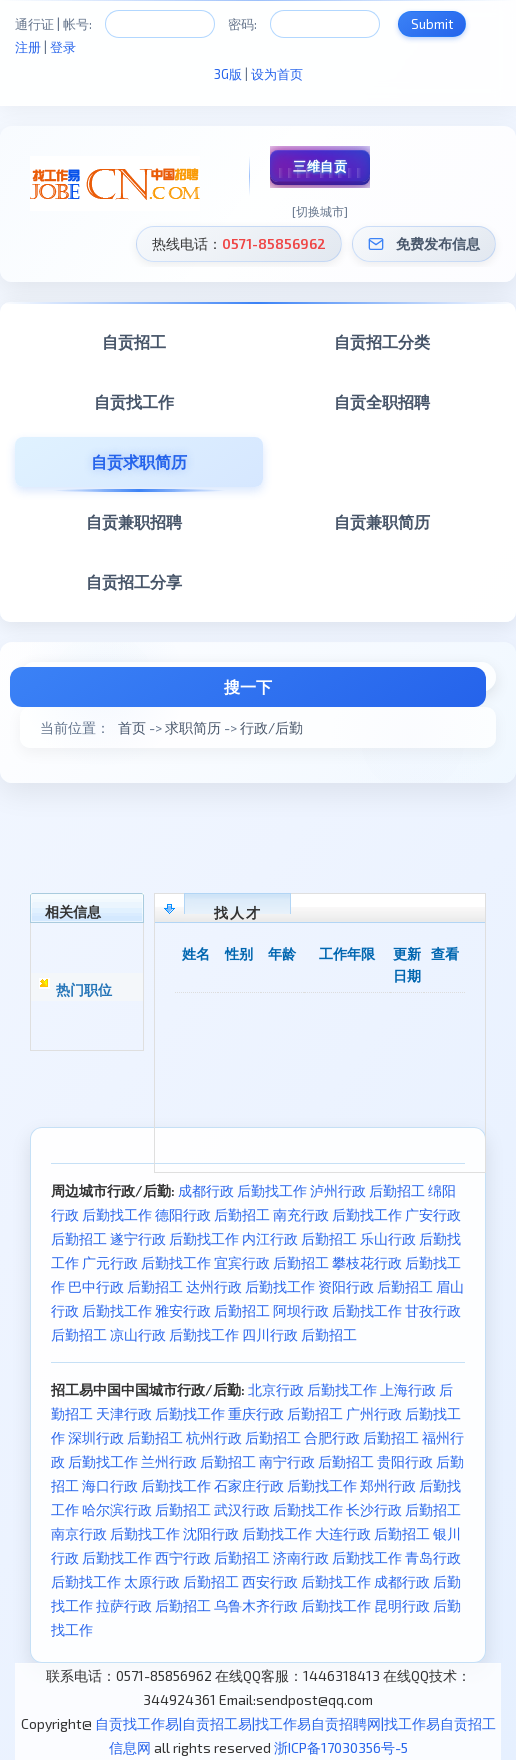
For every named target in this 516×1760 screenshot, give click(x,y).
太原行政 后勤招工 (181, 1581)
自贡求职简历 (139, 461)
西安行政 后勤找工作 (306, 1581)
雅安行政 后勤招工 (212, 1310)
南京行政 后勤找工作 (115, 1533)
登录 (63, 47)
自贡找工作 (134, 401)
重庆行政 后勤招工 (285, 1413)
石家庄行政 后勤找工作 (285, 1485)
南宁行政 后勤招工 (316, 1461)
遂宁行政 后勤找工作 (174, 1238)
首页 (132, 727)
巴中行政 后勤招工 (125, 1286)
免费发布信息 (438, 243)
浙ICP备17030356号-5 (341, 1747)
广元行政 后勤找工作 (146, 1262)
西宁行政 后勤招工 (212, 1557)
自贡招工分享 (134, 581)
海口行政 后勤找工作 (146, 1485)
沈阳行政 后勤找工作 (247, 1533)
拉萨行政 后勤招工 (153, 1605)
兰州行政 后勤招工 (198, 1461)
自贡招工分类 (382, 341)
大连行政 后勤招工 (372, 1533)
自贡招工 (134, 341)
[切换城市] (320, 211)
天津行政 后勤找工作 (160, 1413)
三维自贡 (320, 166)
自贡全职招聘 (382, 401)
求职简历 (193, 727)
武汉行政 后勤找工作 (278, 1509)
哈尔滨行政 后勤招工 (146, 1509)
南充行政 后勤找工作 (337, 1214)
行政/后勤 (271, 727)
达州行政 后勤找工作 (250, 1286)
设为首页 (277, 74)
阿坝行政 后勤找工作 (337, 1310)
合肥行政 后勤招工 (361, 1437)
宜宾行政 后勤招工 (271, 1262)
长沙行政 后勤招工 (403, 1509)
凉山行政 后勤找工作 (174, 1334)
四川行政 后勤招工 (299, 1334)
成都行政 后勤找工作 (242, 1190)
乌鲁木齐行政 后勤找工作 (292, 1605)
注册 (28, 47)
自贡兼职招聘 (134, 521)
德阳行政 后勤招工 (212, 1214)
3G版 (228, 74)
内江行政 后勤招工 (299, 1238)
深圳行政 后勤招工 (125, 1437)
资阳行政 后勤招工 (375, 1286)
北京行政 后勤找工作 (312, 1389)
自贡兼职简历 (382, 521)
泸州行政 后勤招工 (367, 1190)
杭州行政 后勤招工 (243, 1437)
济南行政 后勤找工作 (337, 1557)
